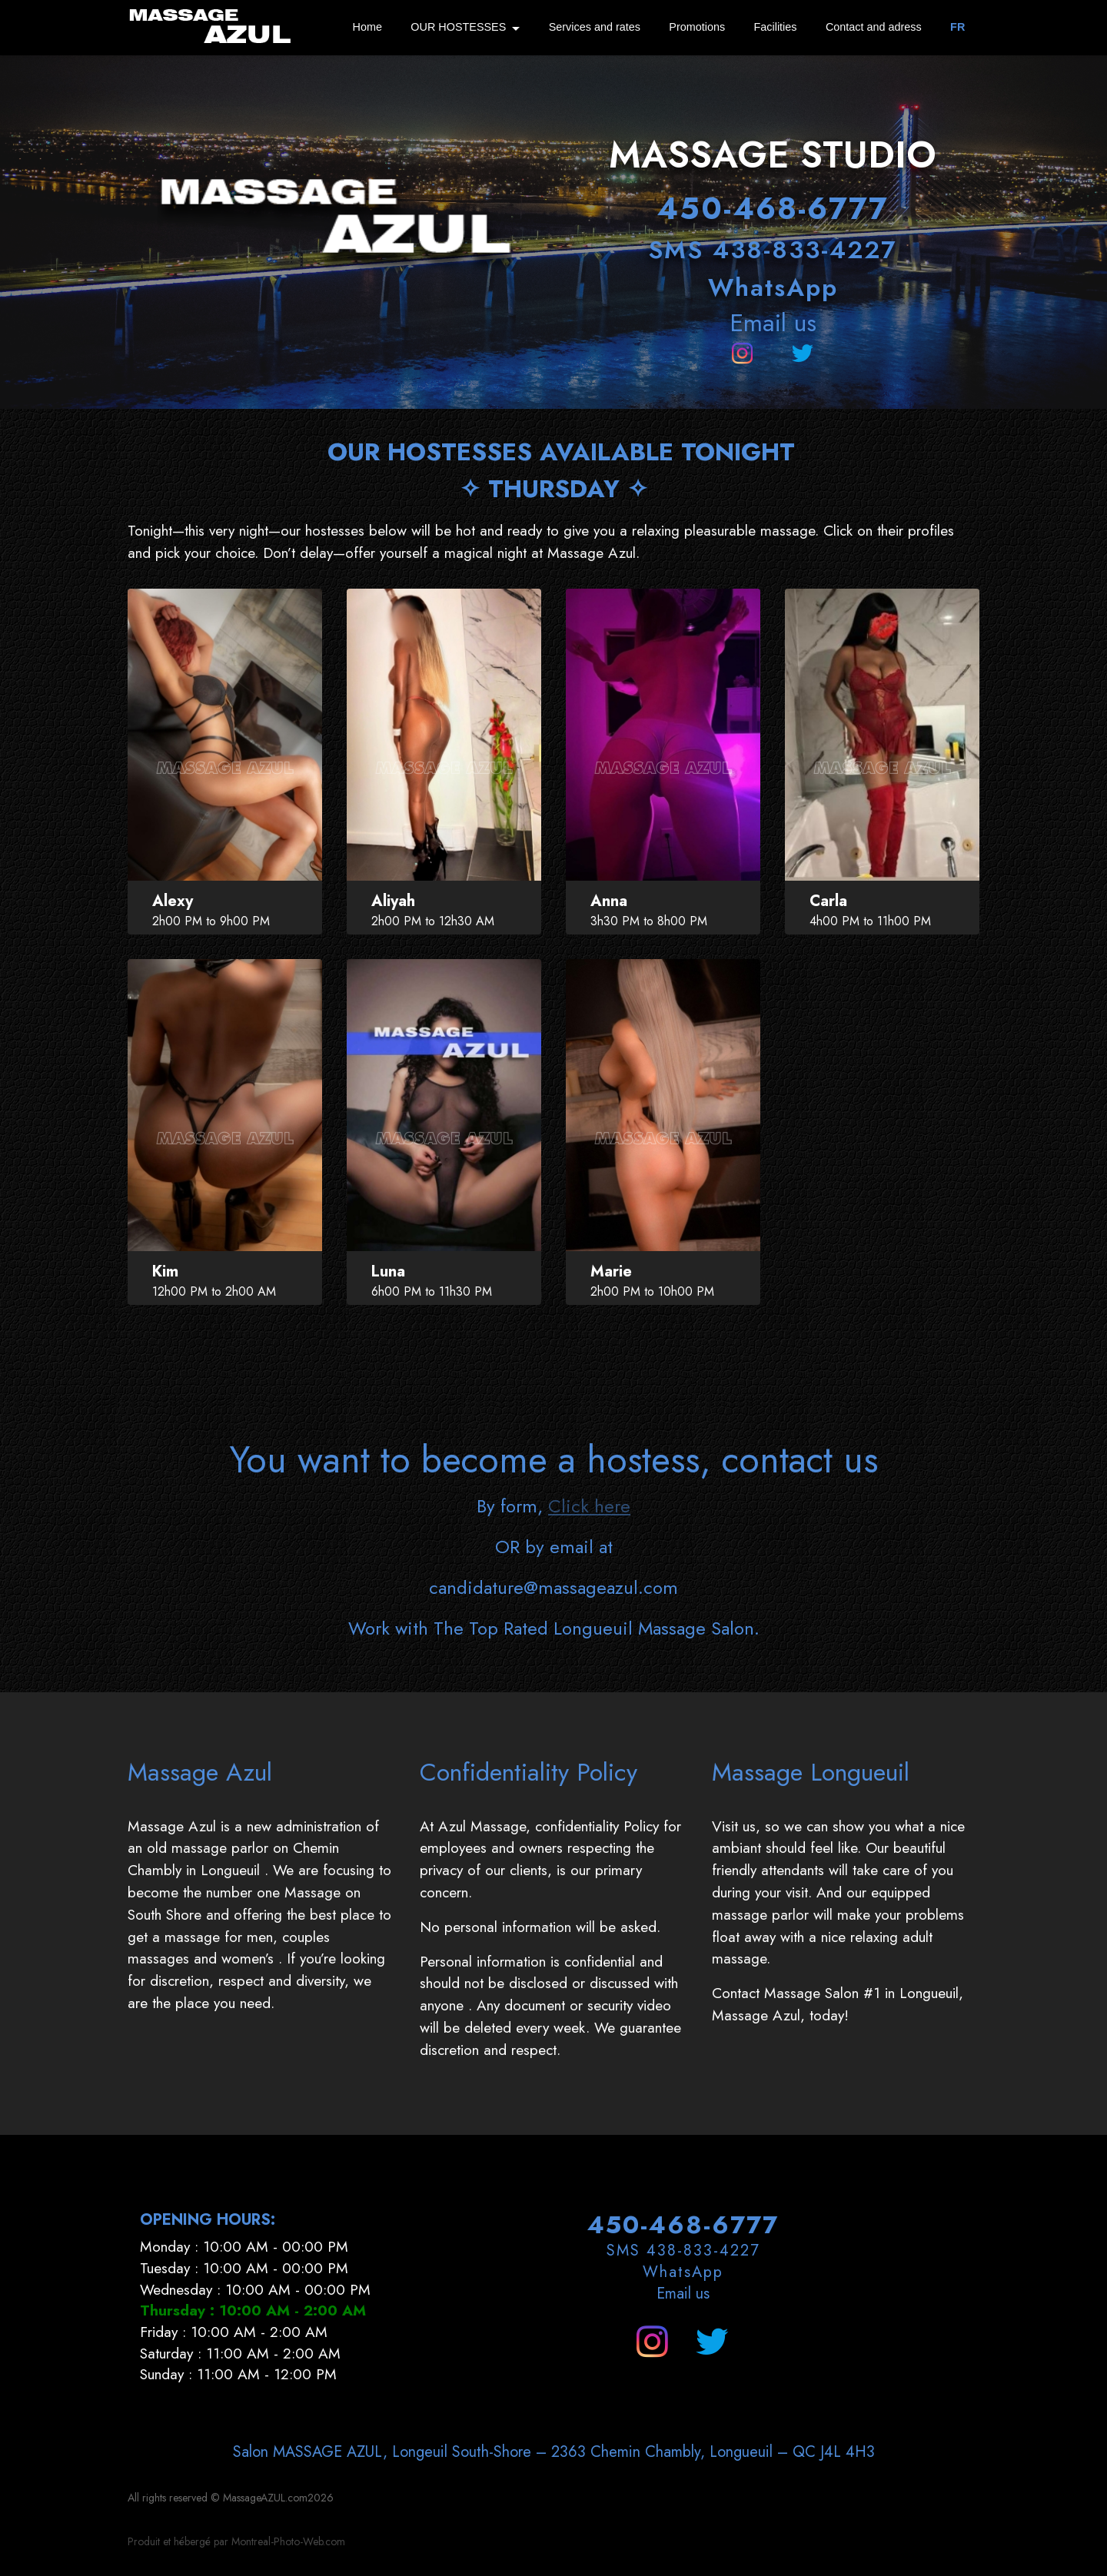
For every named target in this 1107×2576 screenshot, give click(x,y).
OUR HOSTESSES (458, 27)
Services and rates (594, 27)
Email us (773, 322)
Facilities (775, 27)
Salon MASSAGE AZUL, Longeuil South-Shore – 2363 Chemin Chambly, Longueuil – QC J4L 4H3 (554, 2520)
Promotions (697, 27)
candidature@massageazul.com (553, 1655)
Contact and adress (874, 27)
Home (367, 27)
